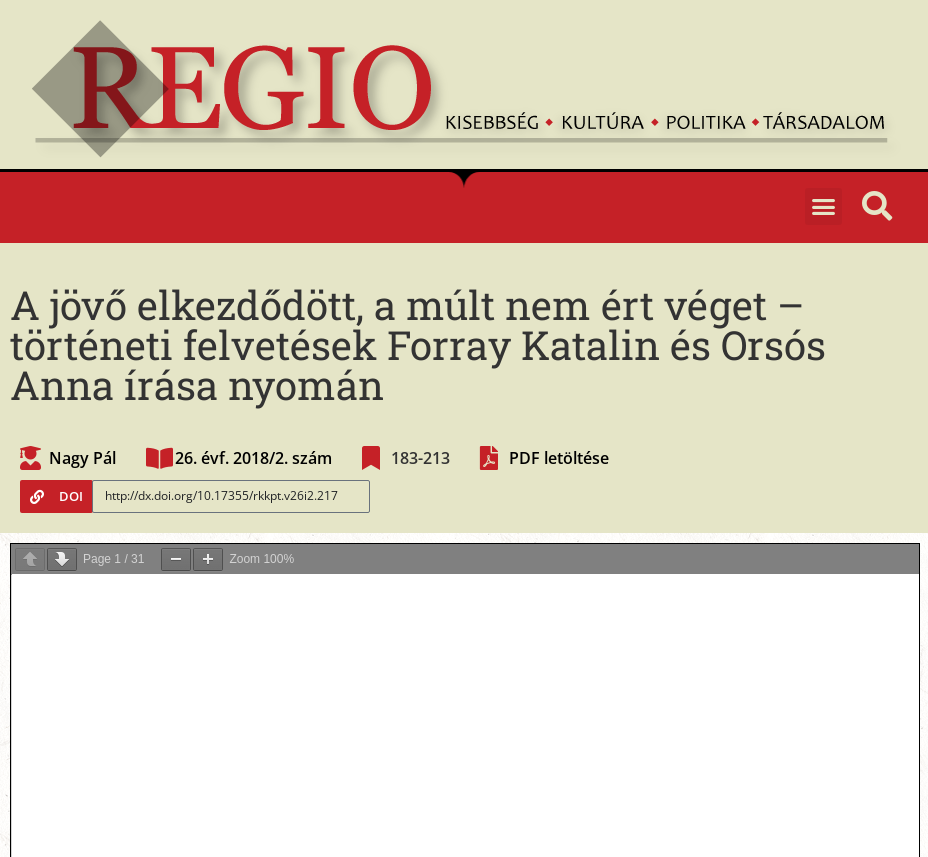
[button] (824, 207)
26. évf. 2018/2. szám (253, 458)
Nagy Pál (82, 458)
